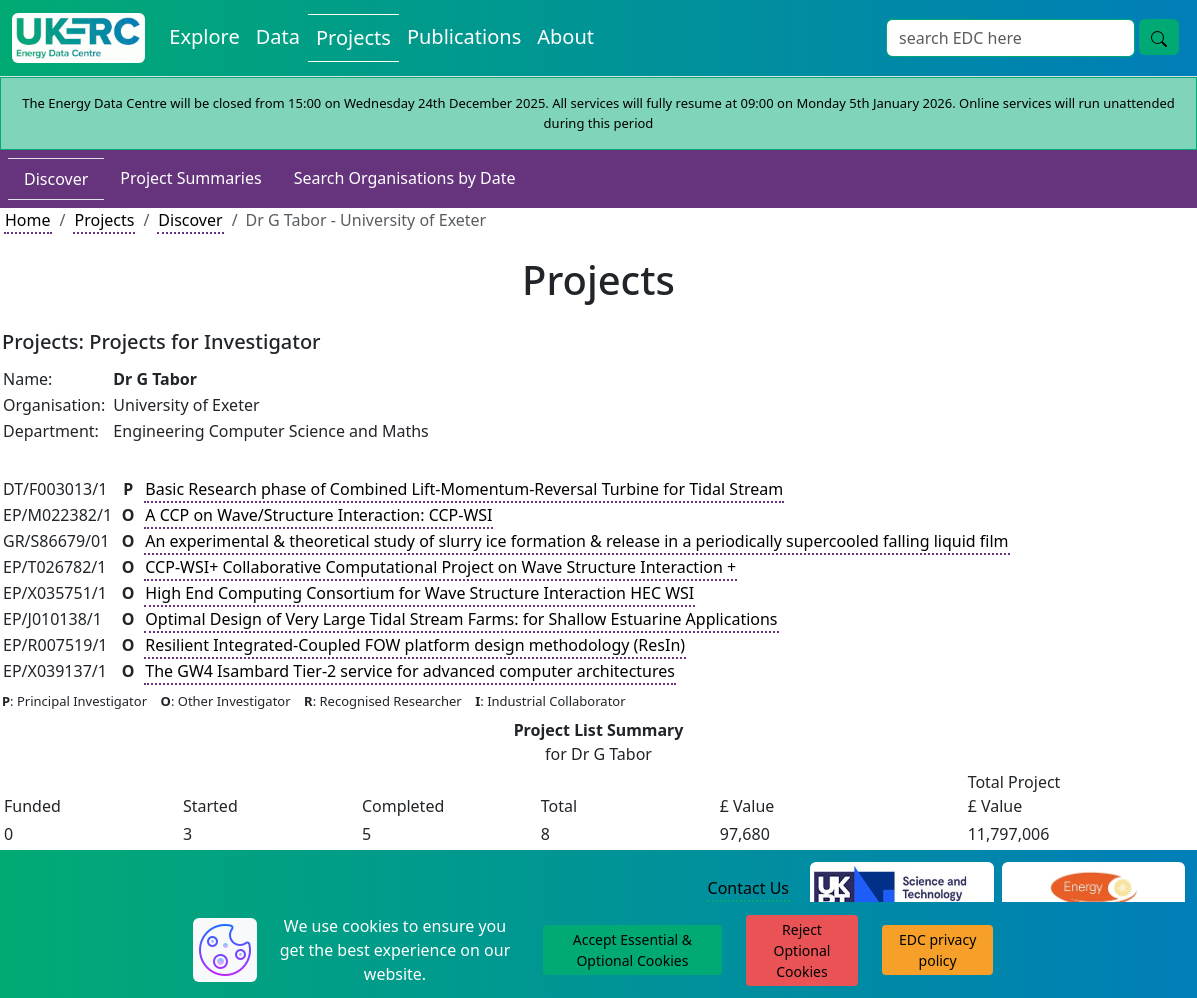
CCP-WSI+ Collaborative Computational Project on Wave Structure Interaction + (440, 567)
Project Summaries (190, 178)
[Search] (1010, 38)
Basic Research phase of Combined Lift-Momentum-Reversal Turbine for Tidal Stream (464, 489)
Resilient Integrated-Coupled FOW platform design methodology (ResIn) (415, 645)
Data (278, 36)
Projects (353, 37)
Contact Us (748, 888)
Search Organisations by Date (405, 178)
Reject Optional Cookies (802, 950)
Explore (204, 36)
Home (28, 220)
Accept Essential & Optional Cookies (632, 950)
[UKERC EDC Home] (78, 38)
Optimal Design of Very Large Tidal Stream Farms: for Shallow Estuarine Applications (461, 619)
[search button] (1159, 37)
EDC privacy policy (937, 950)
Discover (56, 179)
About (565, 36)
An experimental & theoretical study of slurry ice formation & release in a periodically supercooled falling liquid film (576, 541)
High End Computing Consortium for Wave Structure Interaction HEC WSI (419, 593)
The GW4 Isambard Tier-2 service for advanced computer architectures (410, 671)
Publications (464, 36)
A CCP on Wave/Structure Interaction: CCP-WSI (318, 515)
